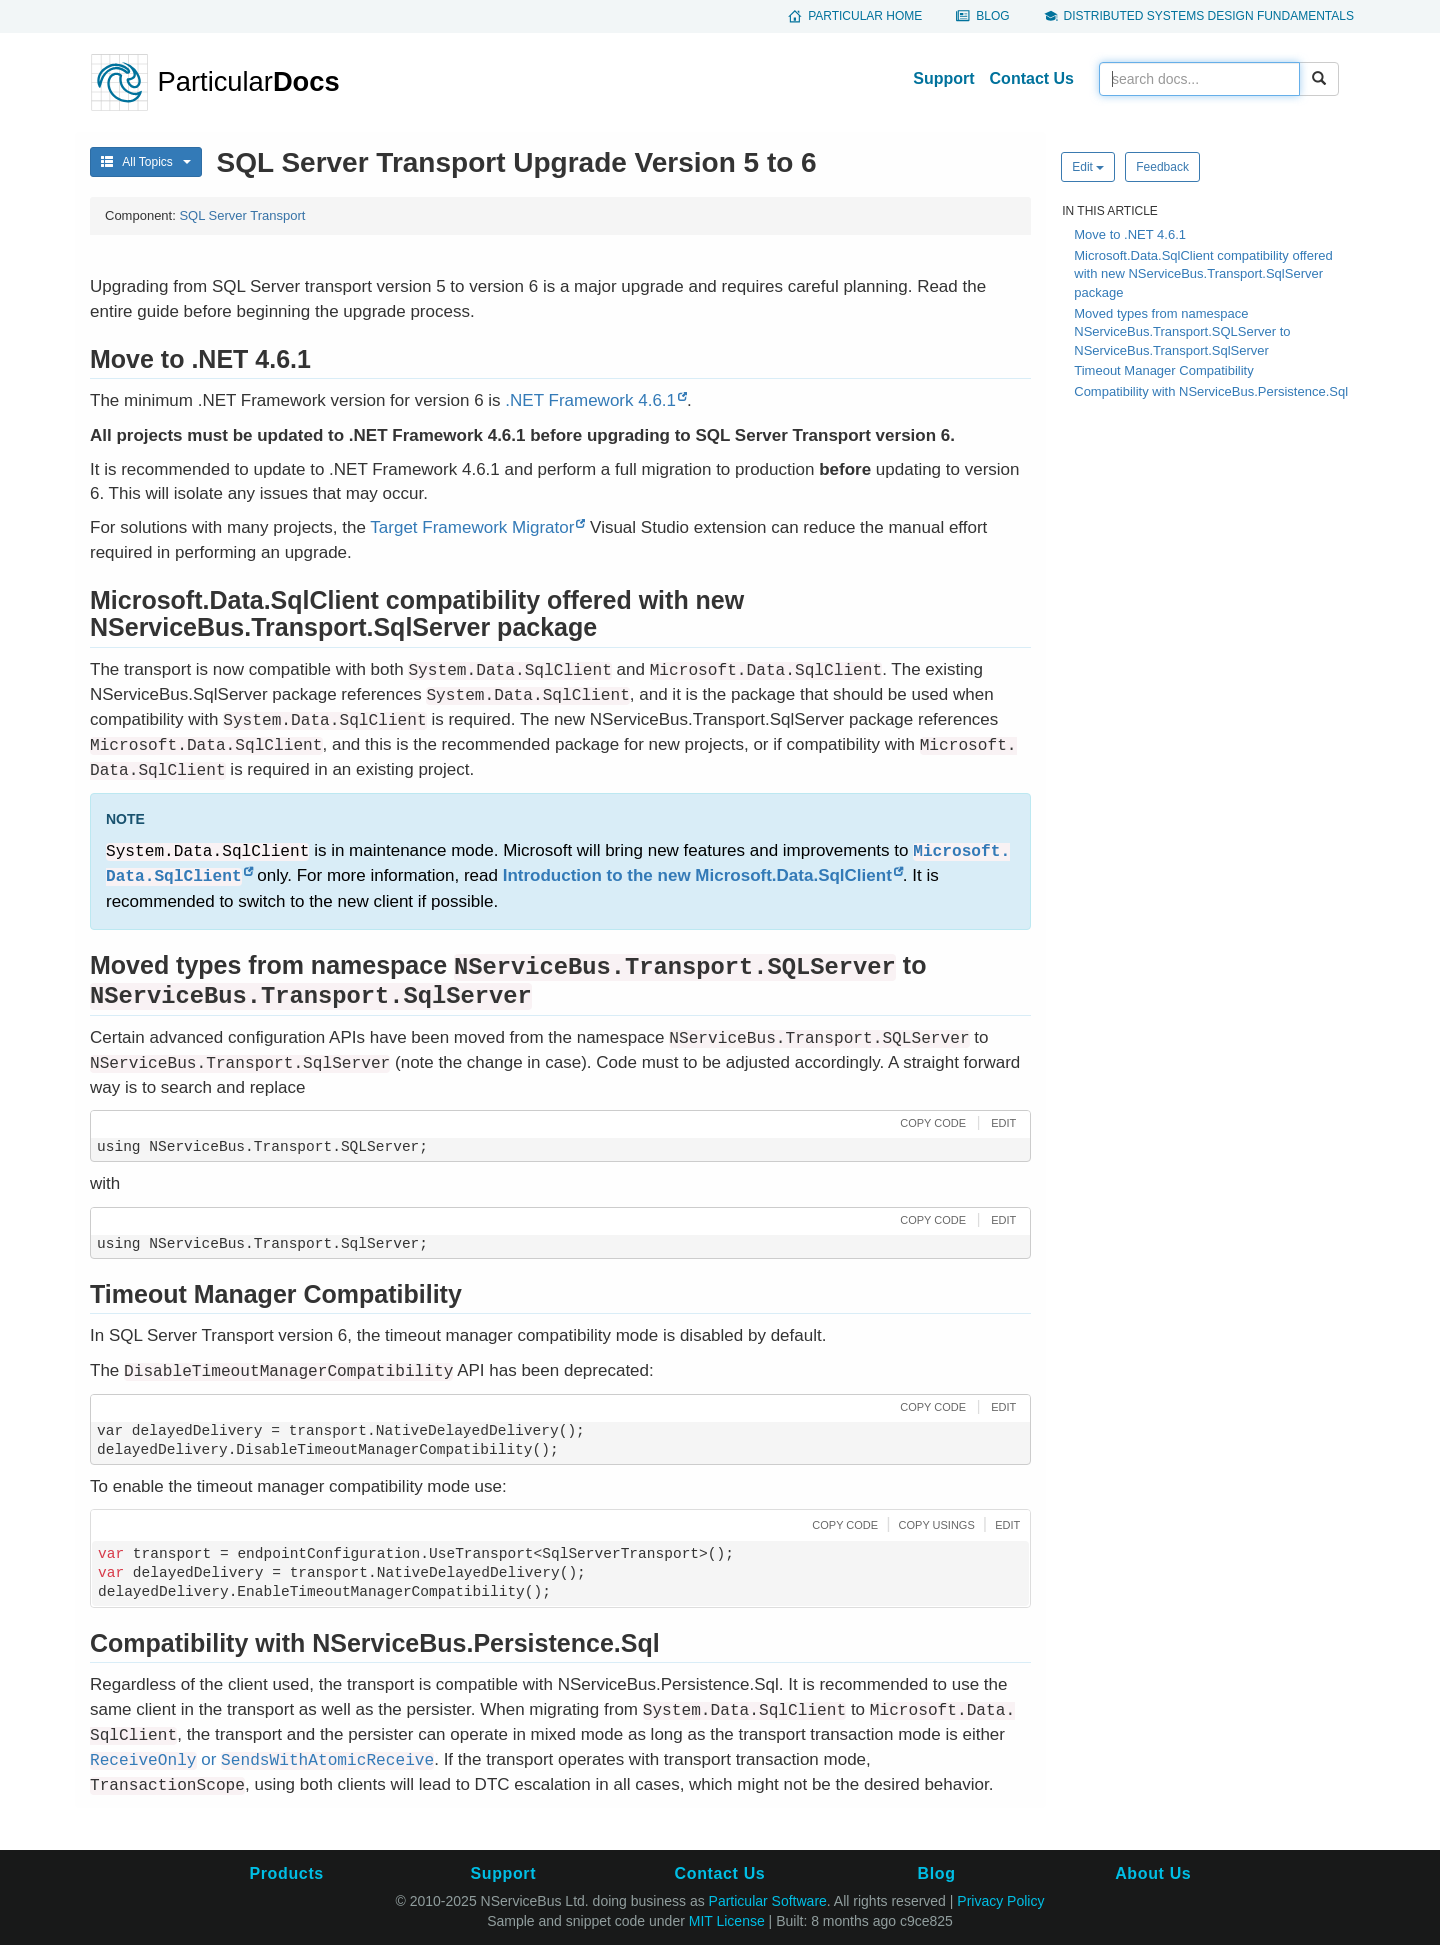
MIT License (727, 1921)
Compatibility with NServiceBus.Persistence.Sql (1211, 391)
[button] (930, 1123)
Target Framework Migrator (472, 527)
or (262, 1759)
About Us (1153, 1873)
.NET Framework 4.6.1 (590, 400)
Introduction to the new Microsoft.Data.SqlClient (697, 875)
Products (286, 1873)
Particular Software (768, 1901)
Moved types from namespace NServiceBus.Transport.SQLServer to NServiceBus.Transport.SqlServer (1182, 332)
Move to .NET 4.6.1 (1130, 234)
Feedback (1162, 167)
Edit (1088, 167)
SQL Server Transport (242, 215)
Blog (992, 16)
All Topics (146, 162)
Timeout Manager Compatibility (1163, 370)
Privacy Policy (1000, 1901)
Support (943, 78)
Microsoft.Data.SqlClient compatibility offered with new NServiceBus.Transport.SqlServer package (1203, 274)
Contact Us (1032, 78)
